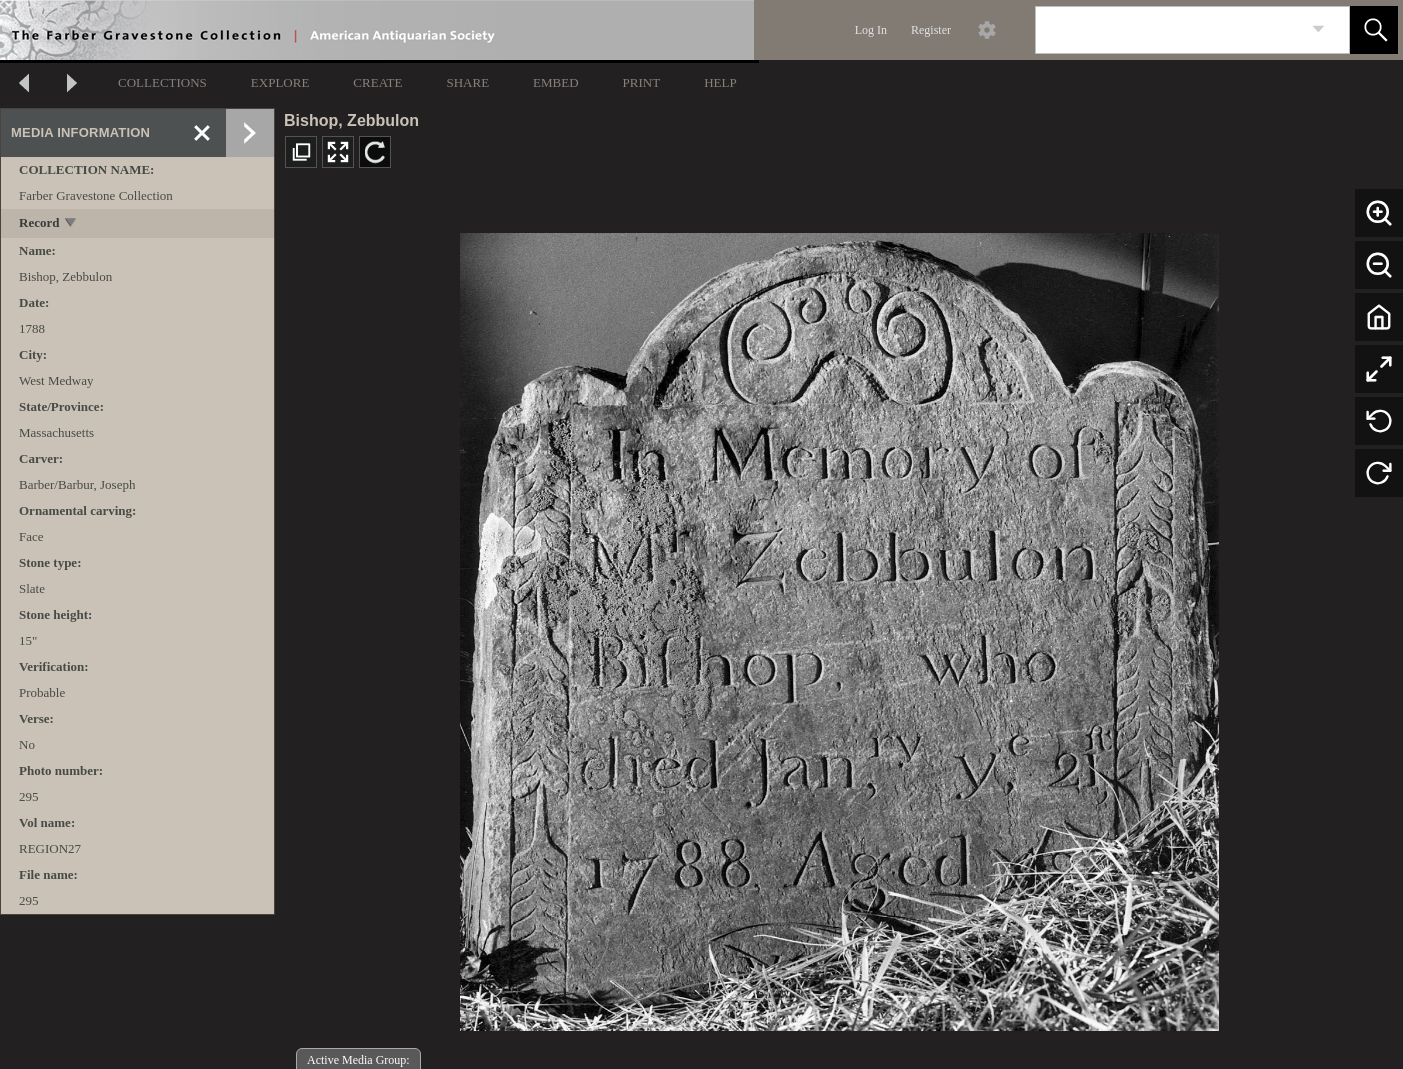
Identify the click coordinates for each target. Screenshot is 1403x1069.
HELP (720, 82)
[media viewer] (839, 626)
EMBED (556, 82)
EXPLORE (280, 82)
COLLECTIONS (162, 82)
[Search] (1169, 30)
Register (931, 30)
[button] (1374, 30)
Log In (871, 30)
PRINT (642, 82)
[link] (1318, 29)
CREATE (377, 82)
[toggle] (71, 224)
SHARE (467, 82)
